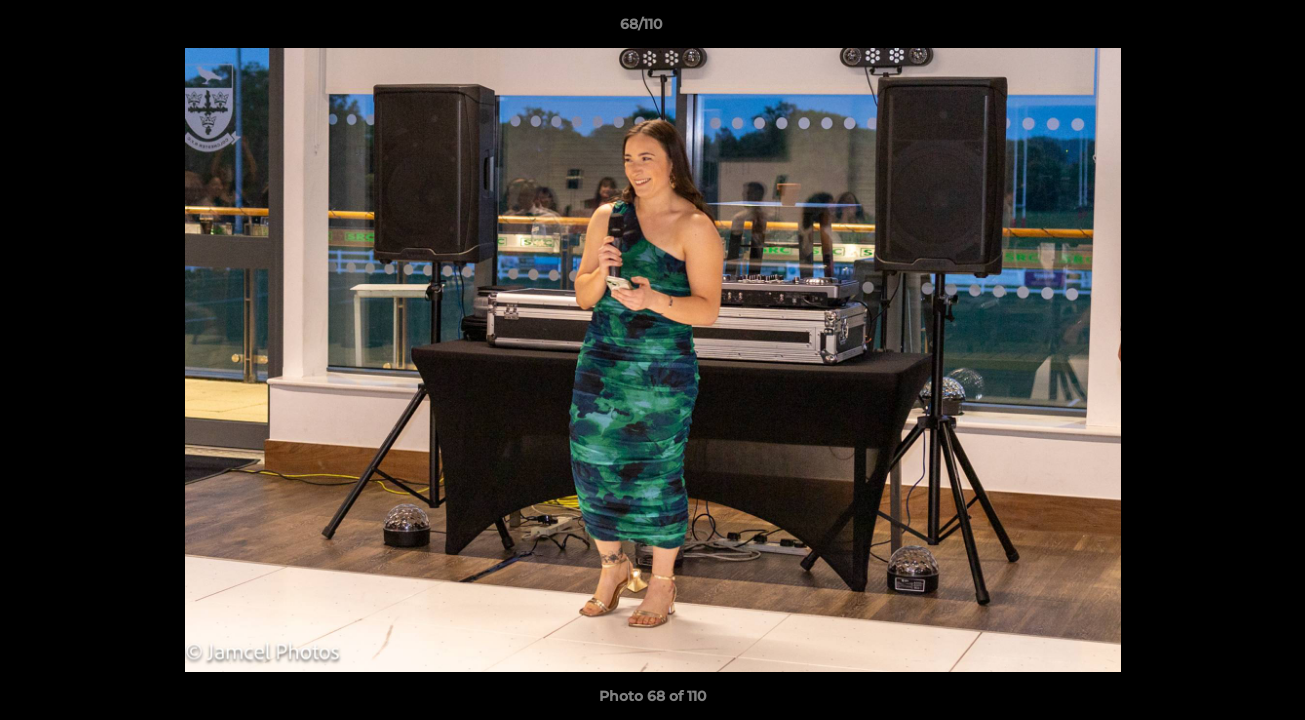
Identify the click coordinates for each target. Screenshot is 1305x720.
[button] (1221, 29)
